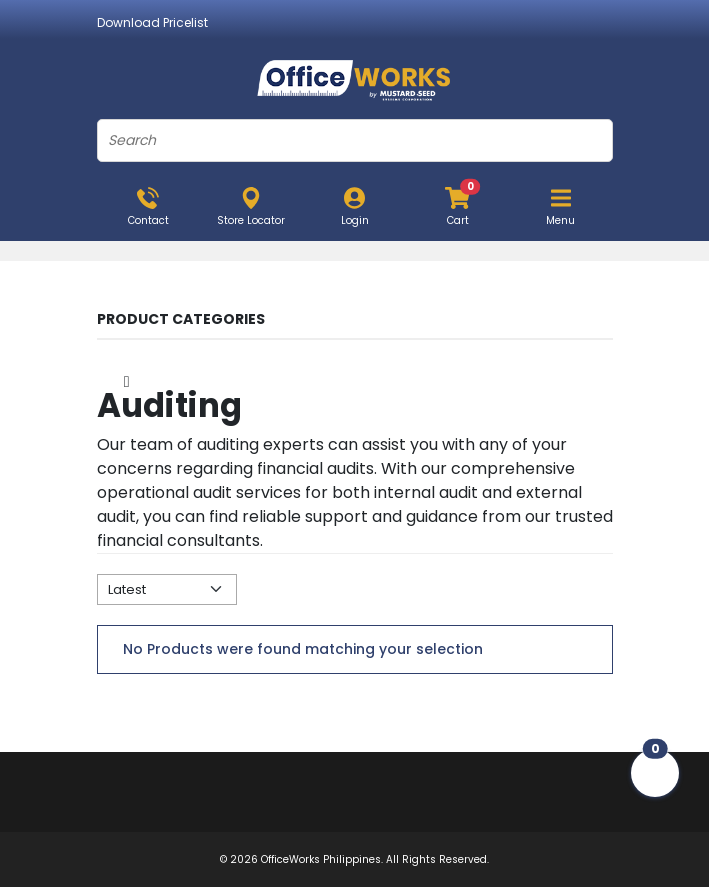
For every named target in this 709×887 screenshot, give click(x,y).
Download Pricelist (152, 22)
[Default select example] (167, 589)
